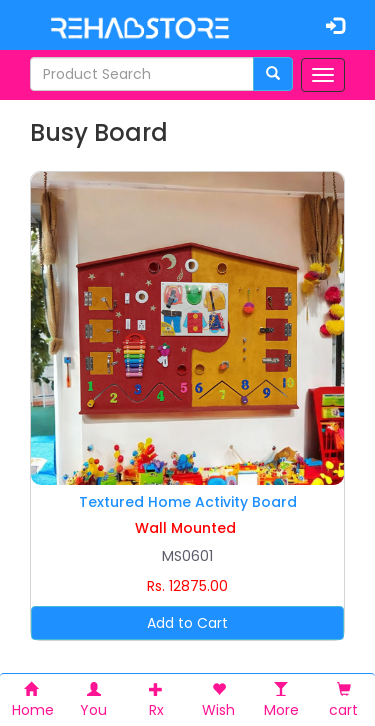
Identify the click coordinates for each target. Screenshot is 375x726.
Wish (218, 701)
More (281, 701)
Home (33, 701)
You (93, 701)
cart (343, 701)
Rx (156, 701)
